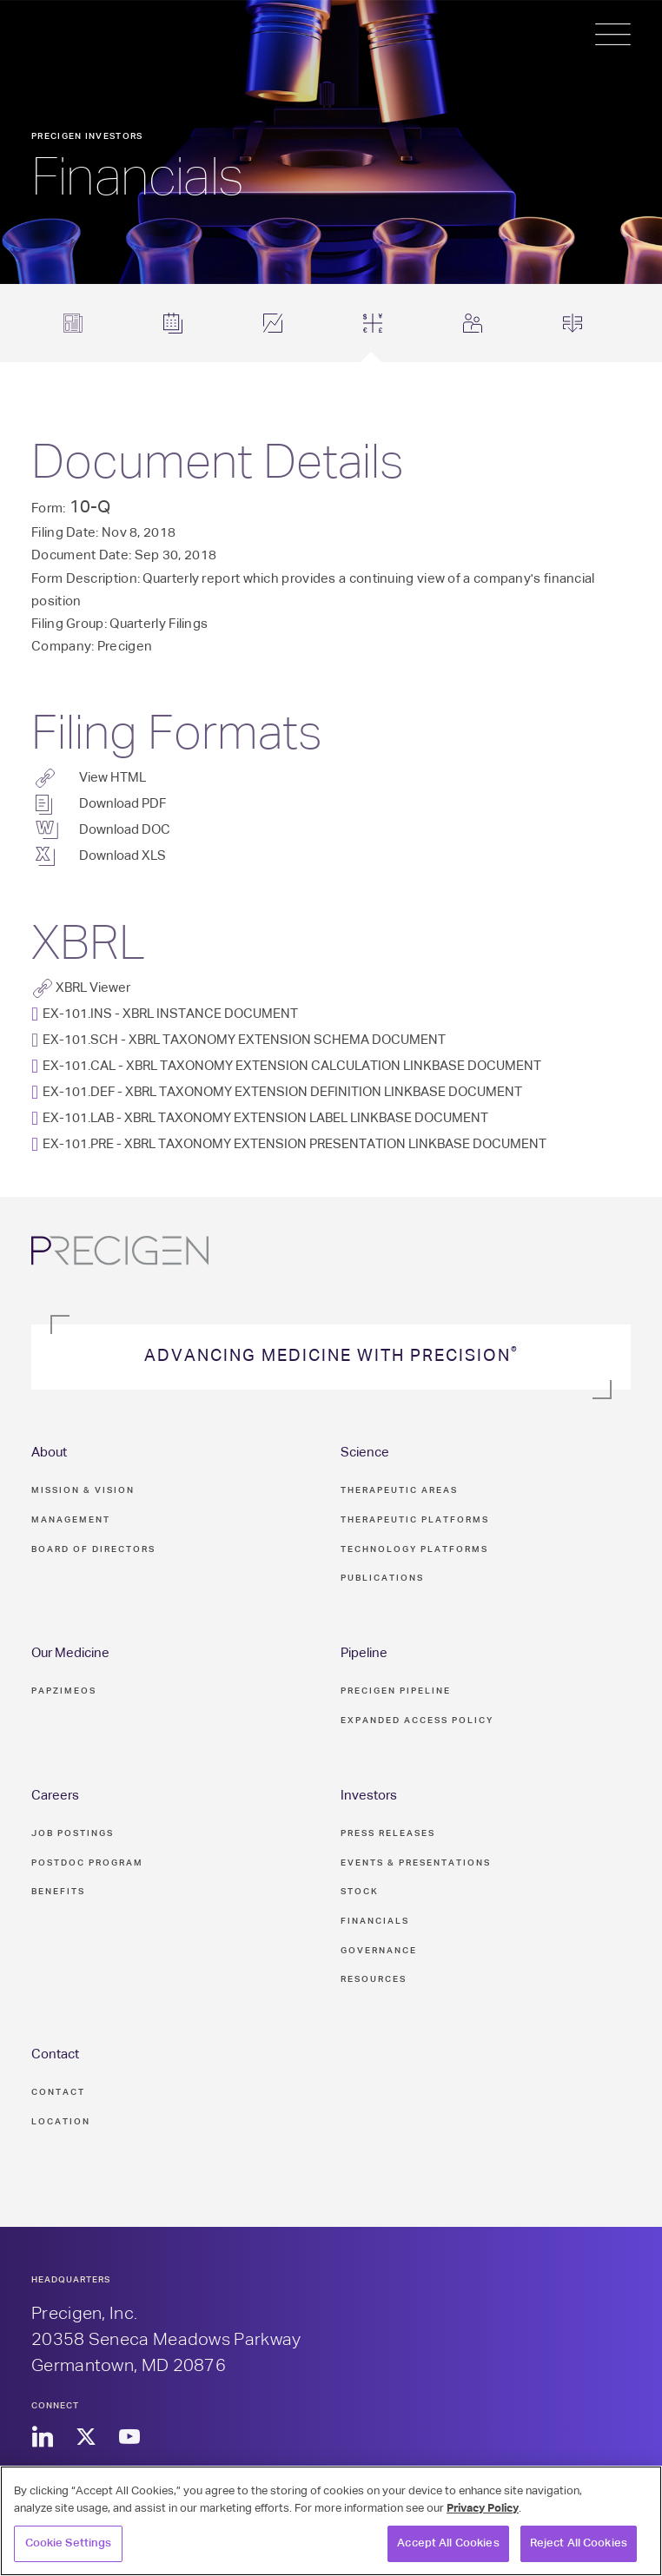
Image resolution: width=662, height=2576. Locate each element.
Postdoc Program (87, 1863)
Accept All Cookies (448, 2543)
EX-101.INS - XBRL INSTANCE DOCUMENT (170, 1013)
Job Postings (72, 1833)
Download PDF (122, 803)
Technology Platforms (414, 1549)
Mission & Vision (83, 1490)
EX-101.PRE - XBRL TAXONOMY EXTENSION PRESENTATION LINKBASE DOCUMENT (294, 1144)
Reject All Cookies (578, 2543)
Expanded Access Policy (417, 1720)
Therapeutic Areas (399, 1490)
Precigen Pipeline (396, 1691)
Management (70, 1520)
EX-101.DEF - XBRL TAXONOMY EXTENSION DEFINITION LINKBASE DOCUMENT (282, 1092)
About (49, 1452)
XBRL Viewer (93, 987)
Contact (55, 2054)
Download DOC (124, 829)
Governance (379, 1950)
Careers (55, 1795)
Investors (369, 1795)
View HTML (112, 777)
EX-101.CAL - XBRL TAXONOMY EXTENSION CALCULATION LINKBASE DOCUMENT (292, 1066)
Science (365, 1452)
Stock (360, 1891)
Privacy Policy (483, 2508)
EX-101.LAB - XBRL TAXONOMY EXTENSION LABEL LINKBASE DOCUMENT (265, 1118)
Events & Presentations (416, 1863)
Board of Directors (93, 1549)
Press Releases (388, 1833)
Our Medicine (70, 1653)
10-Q (90, 507)
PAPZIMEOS (63, 1691)
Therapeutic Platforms (415, 1520)
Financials (375, 1921)
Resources (374, 1979)
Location (60, 2121)
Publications (382, 1578)
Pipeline (364, 1653)
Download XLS (122, 855)
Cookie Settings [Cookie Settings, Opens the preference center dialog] (68, 2543)
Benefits (58, 1891)
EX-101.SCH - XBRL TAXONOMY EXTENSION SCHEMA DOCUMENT (244, 1040)
